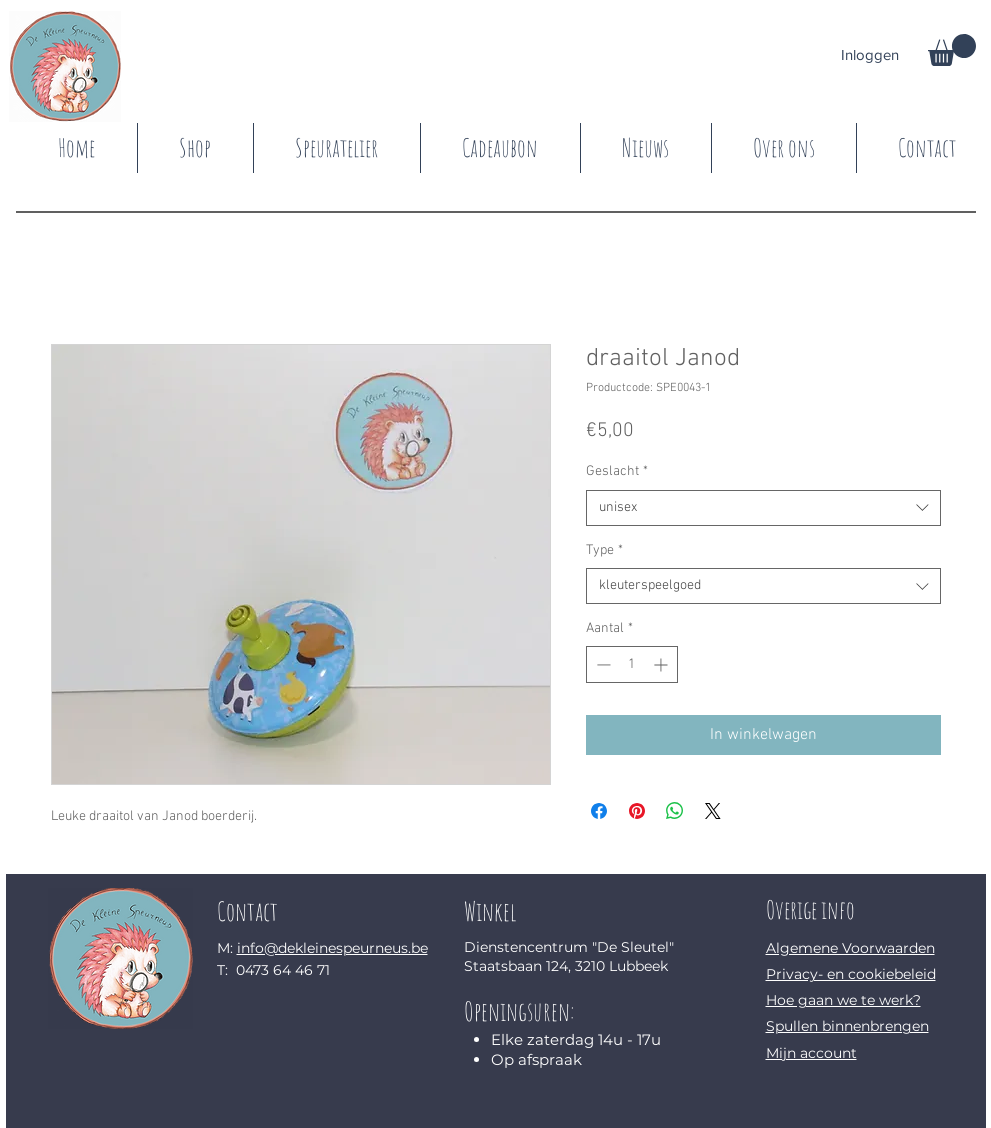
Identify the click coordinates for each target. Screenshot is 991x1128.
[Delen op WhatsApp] (675, 811)
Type (604, 550)
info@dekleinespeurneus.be (332, 948)
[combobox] (763, 508)
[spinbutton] (632, 664)
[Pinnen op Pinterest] (637, 811)
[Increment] (662, 664)
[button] (952, 50)
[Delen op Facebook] (599, 811)
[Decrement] (601, 664)
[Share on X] (713, 811)
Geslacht (617, 471)
